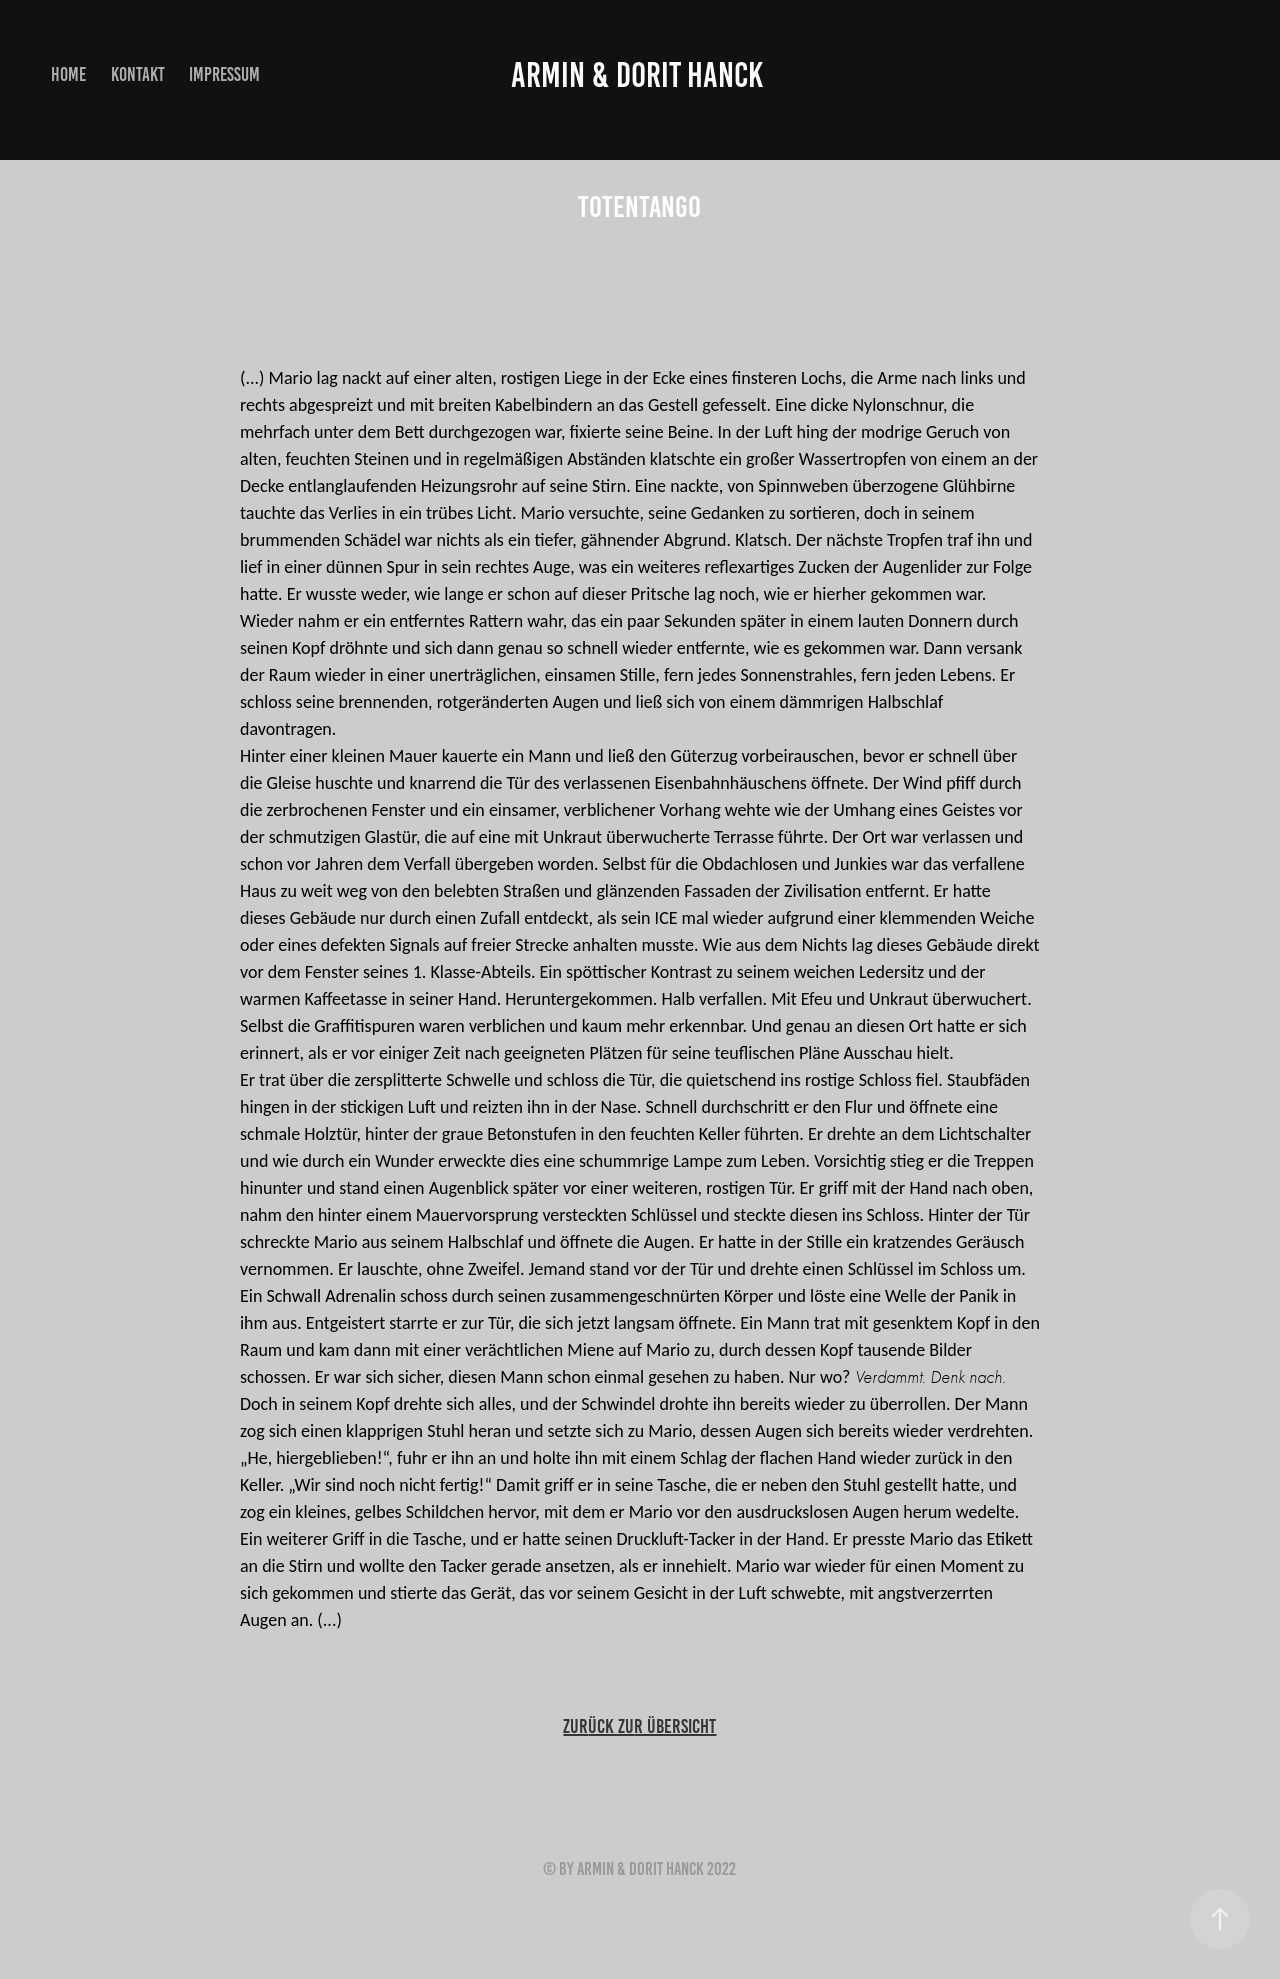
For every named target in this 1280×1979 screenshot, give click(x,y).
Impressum (224, 74)
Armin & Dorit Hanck (640, 75)
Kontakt (138, 74)
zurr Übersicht (639, 1726)
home (68, 74)
